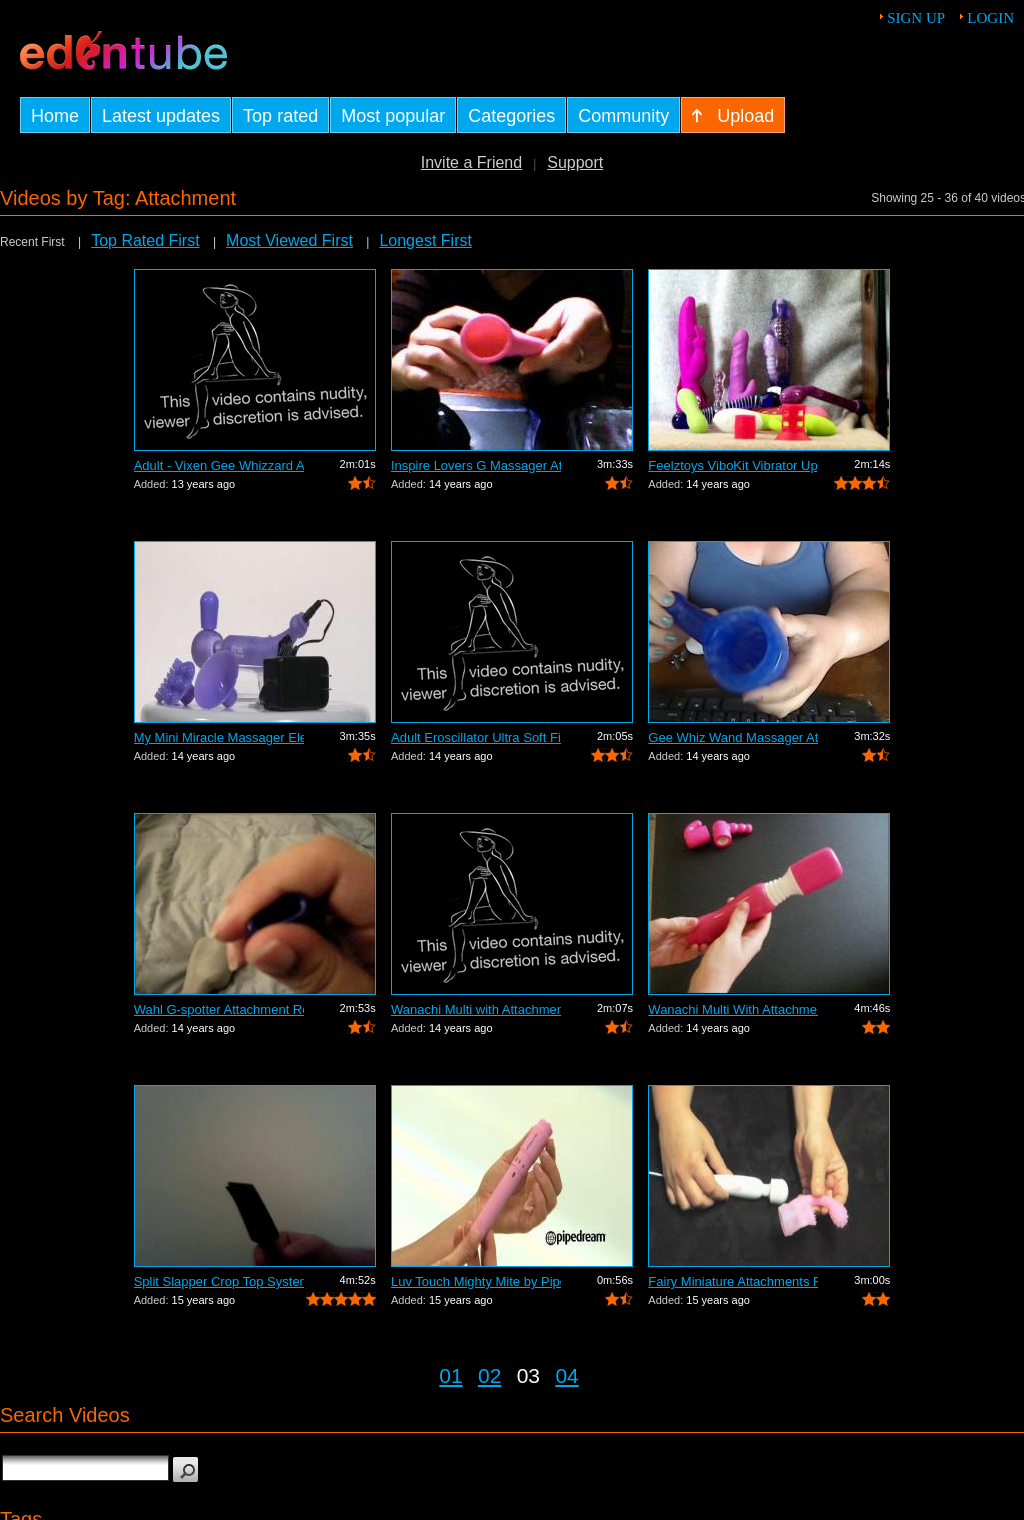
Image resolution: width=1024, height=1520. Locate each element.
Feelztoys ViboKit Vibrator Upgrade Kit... (733, 465)
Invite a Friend (471, 162)
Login (990, 18)
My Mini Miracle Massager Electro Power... (219, 737)
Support (575, 162)
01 (450, 1375)
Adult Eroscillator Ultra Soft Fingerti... (476, 737)
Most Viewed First (289, 240)
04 (566, 1375)
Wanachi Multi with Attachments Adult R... (476, 1009)
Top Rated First (145, 240)
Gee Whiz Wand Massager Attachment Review (733, 737)
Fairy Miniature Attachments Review (733, 1281)
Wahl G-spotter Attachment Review (219, 1009)
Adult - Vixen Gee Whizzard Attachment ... (219, 465)
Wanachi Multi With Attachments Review (733, 1009)
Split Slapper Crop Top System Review (219, 1281)
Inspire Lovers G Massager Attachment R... (476, 465)
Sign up (916, 18)
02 (489, 1375)
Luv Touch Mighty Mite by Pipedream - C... (476, 1281)
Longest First (425, 240)
